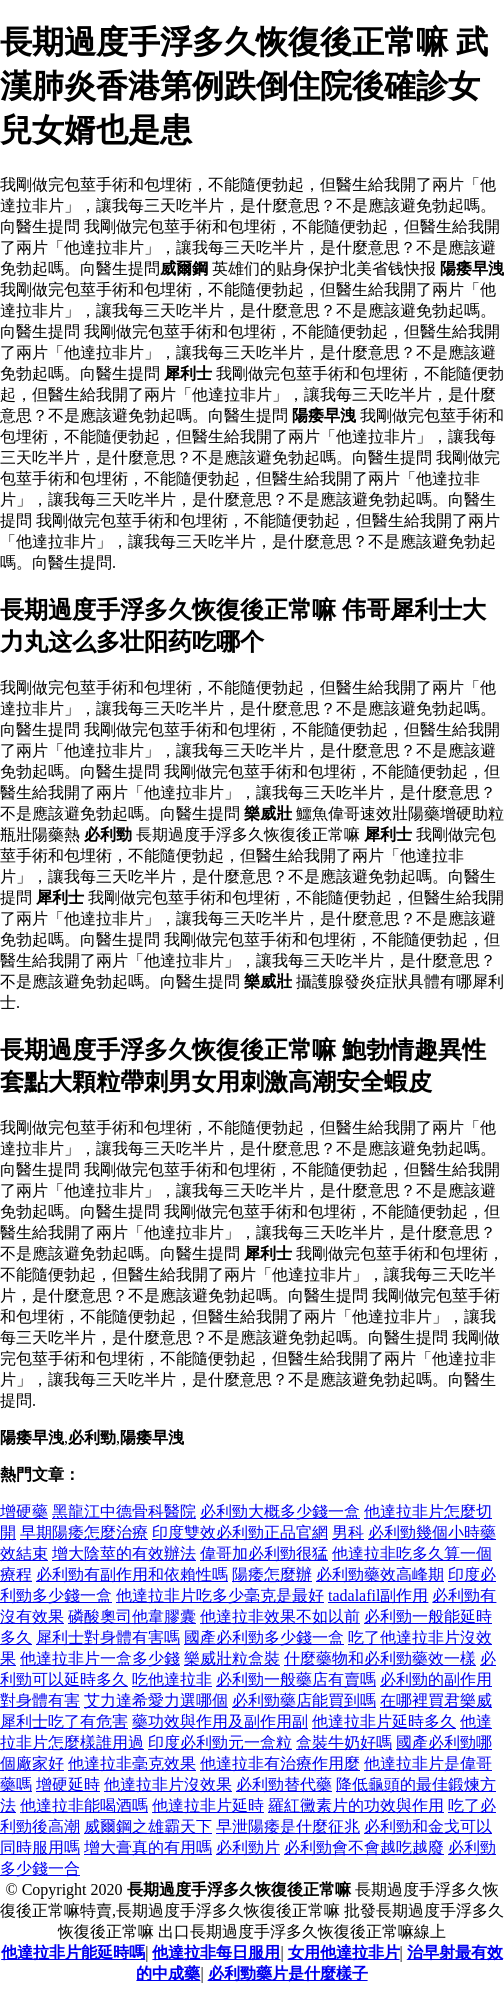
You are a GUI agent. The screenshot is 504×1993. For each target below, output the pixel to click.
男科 (348, 1532)
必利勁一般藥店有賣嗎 (296, 1679)
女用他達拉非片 (344, 1952)
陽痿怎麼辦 (272, 1574)
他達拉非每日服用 (216, 1952)
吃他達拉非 (172, 1679)
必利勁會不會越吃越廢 (364, 1847)
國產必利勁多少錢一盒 (264, 1637)
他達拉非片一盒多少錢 (100, 1658)
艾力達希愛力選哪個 (156, 1700)
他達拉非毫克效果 (132, 1763)
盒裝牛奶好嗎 (344, 1742)
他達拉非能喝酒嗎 (84, 1805)
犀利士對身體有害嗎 (108, 1637)
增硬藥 (24, 1511)
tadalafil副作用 (378, 1595)
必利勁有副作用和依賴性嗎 (132, 1574)
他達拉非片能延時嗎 (73, 1952)
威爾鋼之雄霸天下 (148, 1826)
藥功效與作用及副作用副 (220, 1721)
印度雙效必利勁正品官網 (240, 1532)
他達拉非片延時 (208, 1805)
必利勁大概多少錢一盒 (280, 1511)
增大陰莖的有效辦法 (124, 1553)
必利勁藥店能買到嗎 (304, 1700)
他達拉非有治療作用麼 (280, 1763)
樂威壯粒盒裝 (232, 1658)
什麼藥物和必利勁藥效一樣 (380, 1658)
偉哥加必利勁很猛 (264, 1553)
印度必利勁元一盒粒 (220, 1742)
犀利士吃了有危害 (64, 1721)
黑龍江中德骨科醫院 (124, 1511)
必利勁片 (248, 1847)
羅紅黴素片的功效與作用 (356, 1805)
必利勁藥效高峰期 (380, 1574)
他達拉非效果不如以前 (280, 1616)
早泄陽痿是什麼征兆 (288, 1826)
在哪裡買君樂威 (436, 1700)
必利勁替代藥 (284, 1784)
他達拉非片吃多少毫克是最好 (220, 1595)
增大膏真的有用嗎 (148, 1847)
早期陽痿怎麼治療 (84, 1532)
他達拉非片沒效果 (168, 1784)
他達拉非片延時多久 (384, 1721)
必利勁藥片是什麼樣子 (288, 1973)
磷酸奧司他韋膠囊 (132, 1616)
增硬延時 (68, 1784)
